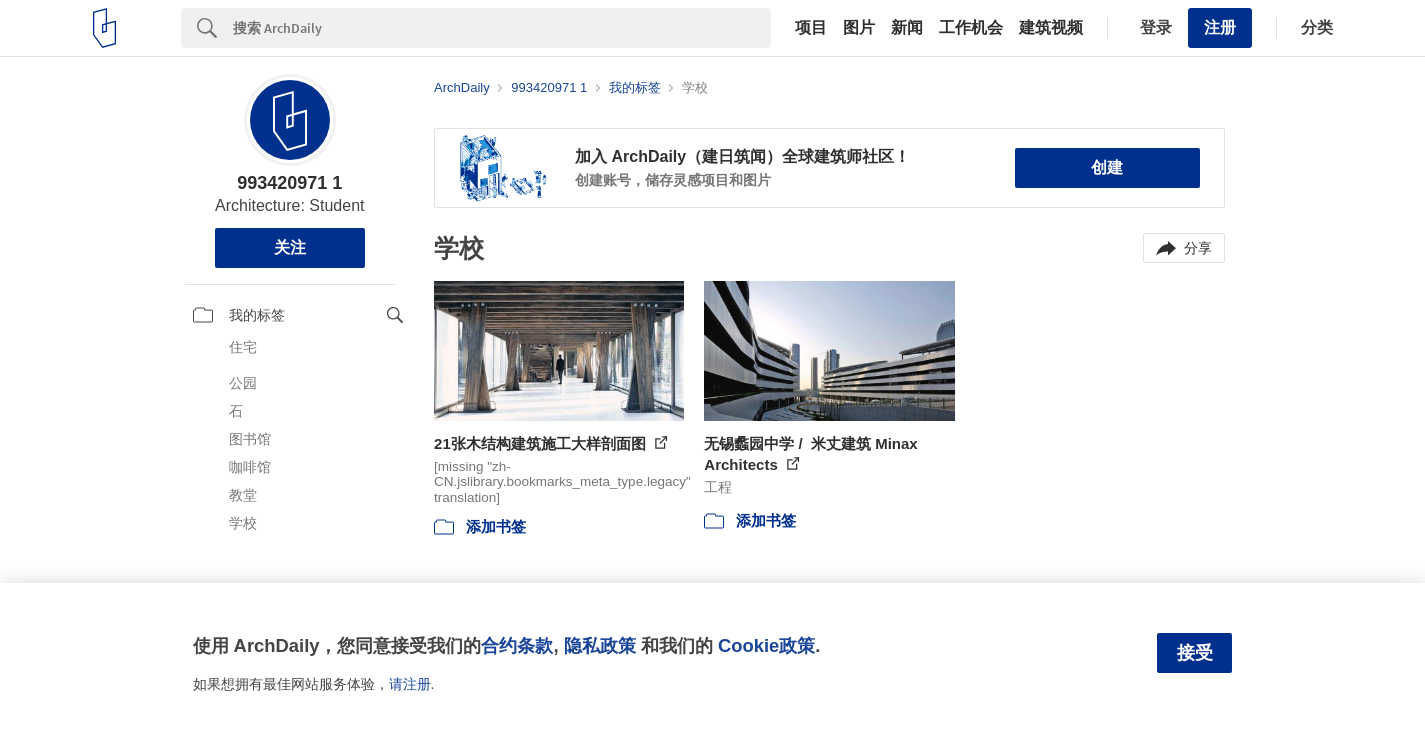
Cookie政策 (766, 645)
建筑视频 (1051, 28)
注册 (1220, 27)
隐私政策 (600, 645)
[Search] (502, 28)
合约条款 (517, 645)
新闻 (907, 28)
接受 (1195, 653)
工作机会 (971, 28)
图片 (859, 28)
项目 (811, 28)
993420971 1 (289, 183)
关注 (290, 247)
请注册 (410, 684)
